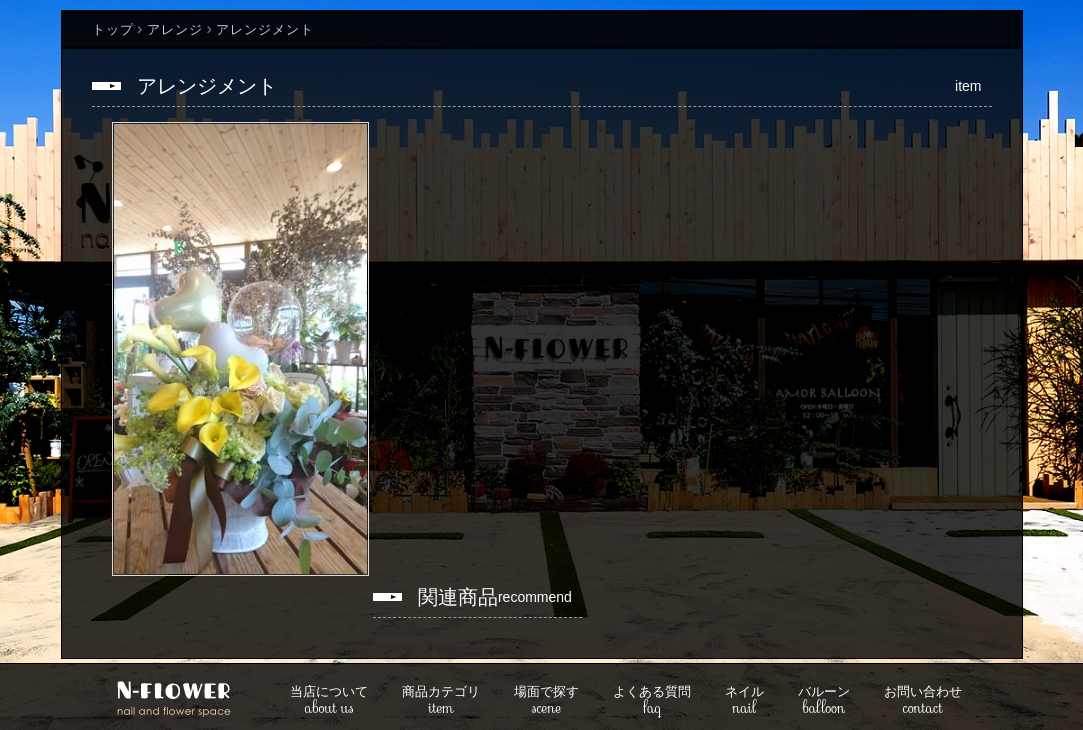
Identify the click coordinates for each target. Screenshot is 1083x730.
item (441, 701)
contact (923, 701)
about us (329, 701)
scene (546, 701)
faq (652, 701)
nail (744, 701)
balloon (824, 701)
